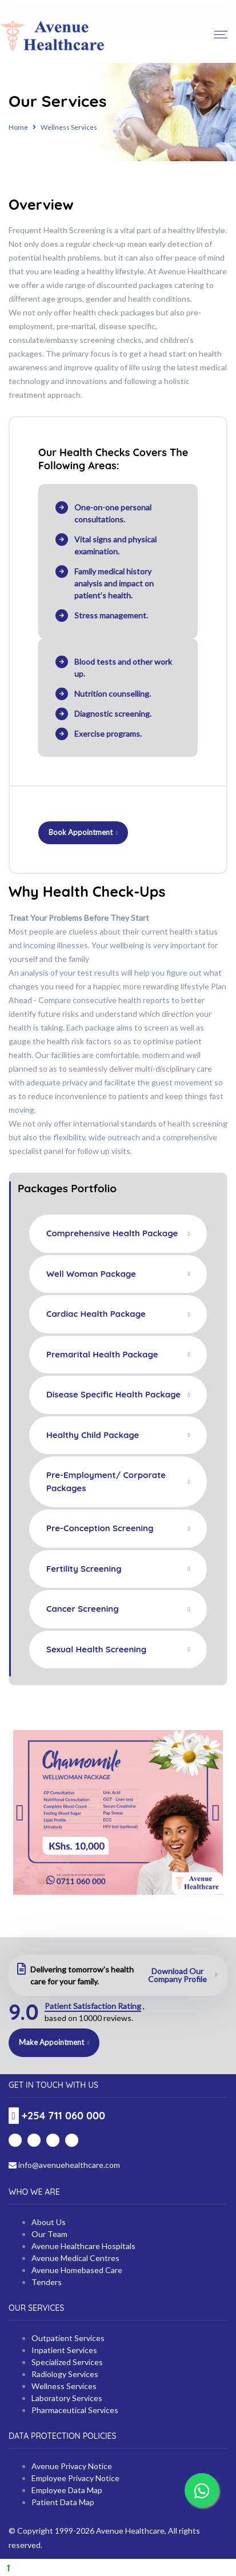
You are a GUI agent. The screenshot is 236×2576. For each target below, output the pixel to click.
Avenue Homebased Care (76, 2270)
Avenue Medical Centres (75, 2258)
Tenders (46, 2282)
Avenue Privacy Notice (71, 2466)
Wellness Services (64, 2386)
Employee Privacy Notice (75, 2478)
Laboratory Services (66, 2398)
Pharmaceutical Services (74, 2410)
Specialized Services (67, 2362)
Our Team (49, 2234)
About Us (48, 2222)
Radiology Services (64, 2374)
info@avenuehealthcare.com (64, 2165)
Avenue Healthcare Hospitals (83, 2246)
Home (18, 127)
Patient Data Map (62, 2502)
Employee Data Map (66, 2490)
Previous (20, 1813)
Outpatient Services (68, 2338)
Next (216, 1813)
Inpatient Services (64, 2350)
